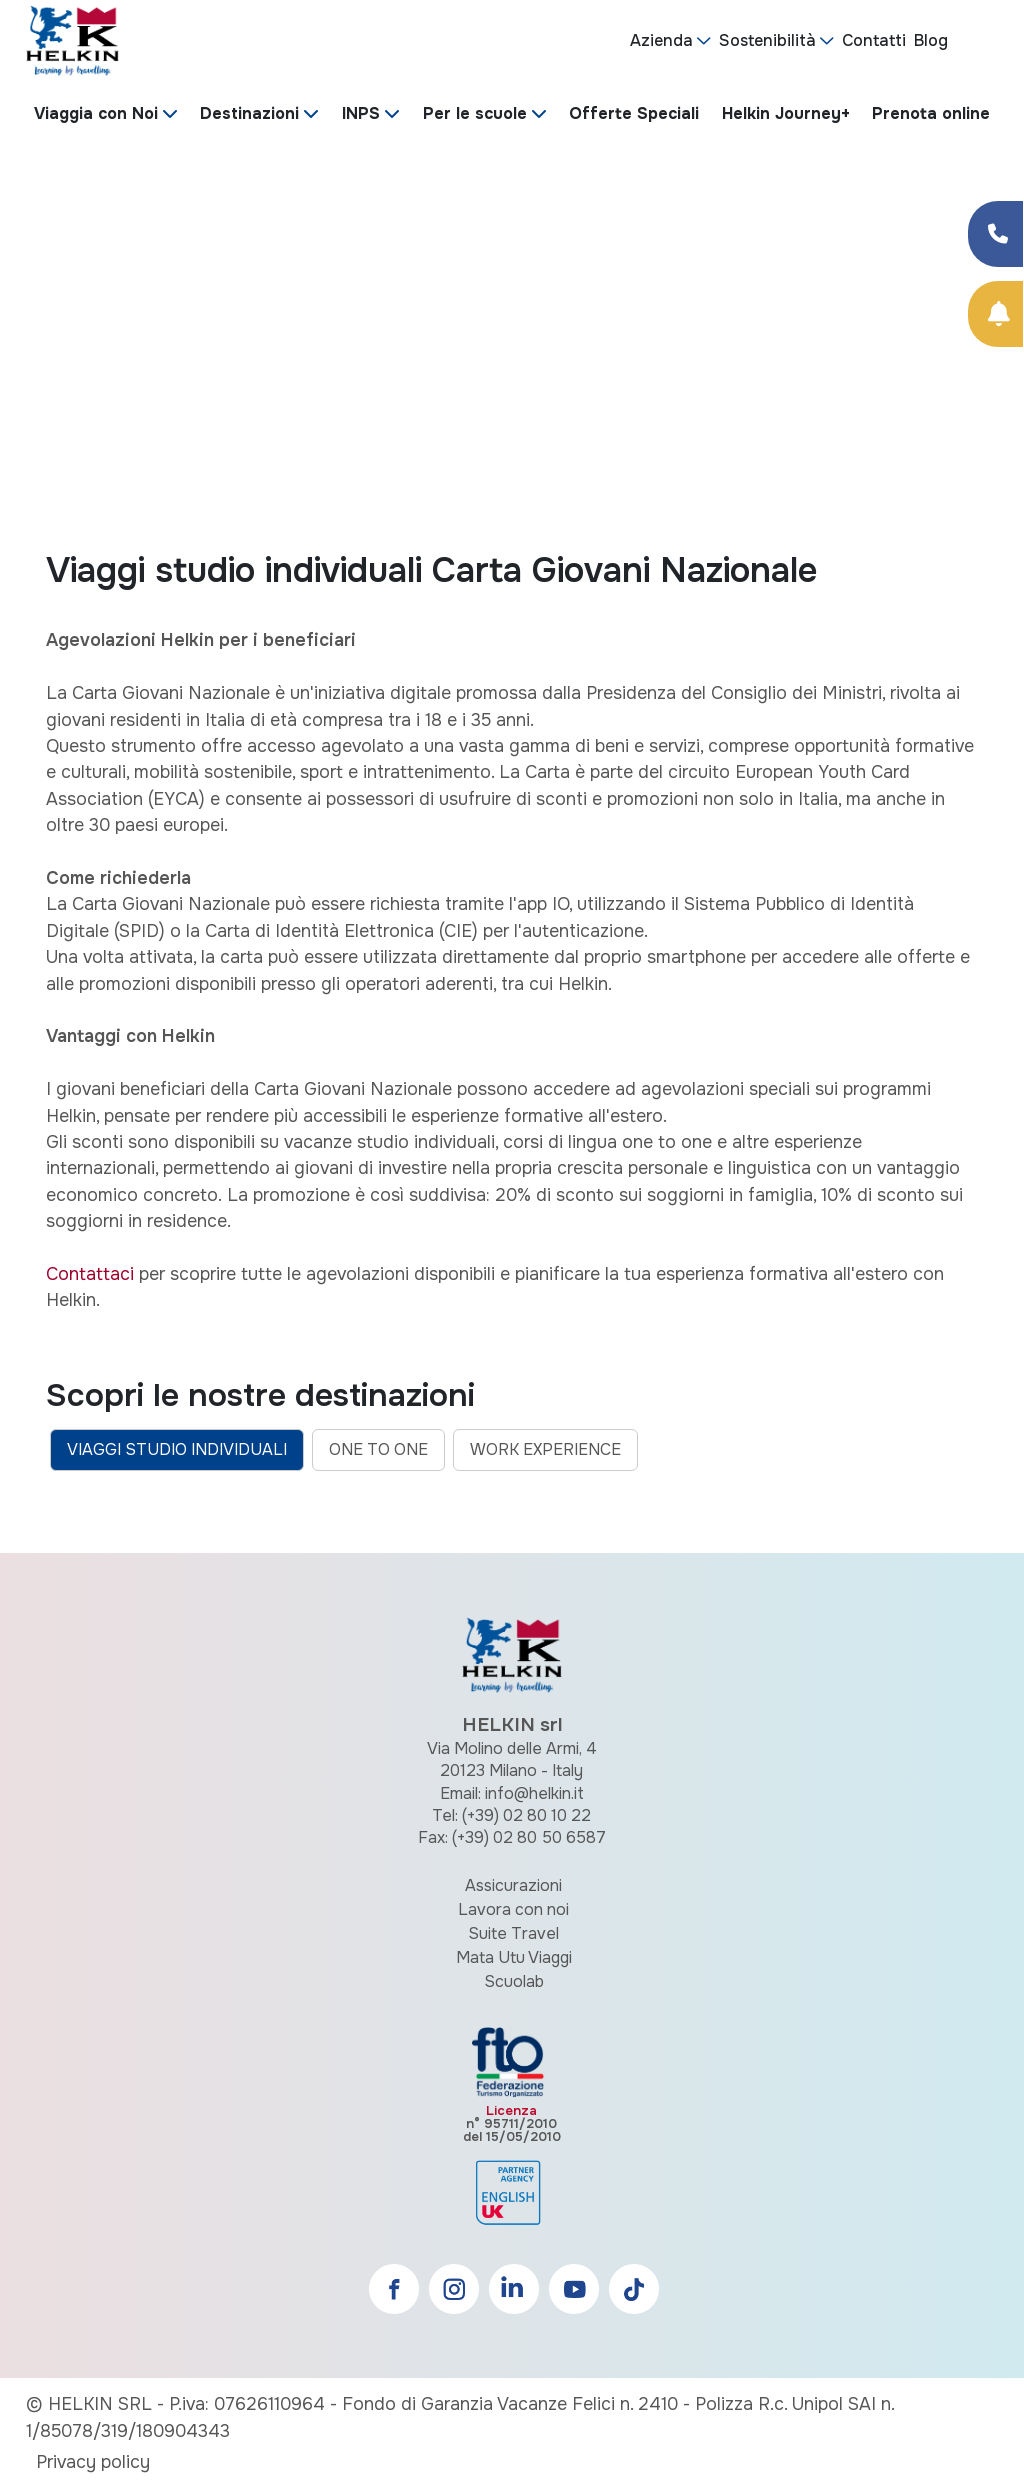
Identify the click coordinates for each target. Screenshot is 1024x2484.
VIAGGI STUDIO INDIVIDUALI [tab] (177, 1449)
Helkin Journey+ (786, 113)
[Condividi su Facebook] (995, 234)
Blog (931, 40)
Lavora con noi (513, 1909)
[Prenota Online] (995, 314)
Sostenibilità (767, 40)
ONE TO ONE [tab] (378, 1449)
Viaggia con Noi (96, 113)
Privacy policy (93, 2462)
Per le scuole (475, 113)
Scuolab (514, 1981)
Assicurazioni (513, 1885)
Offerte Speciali (634, 113)
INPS (361, 113)
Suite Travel (513, 1933)
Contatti (874, 40)
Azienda (661, 40)
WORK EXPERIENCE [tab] (545, 1449)
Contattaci (90, 1274)
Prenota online (931, 113)
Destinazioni (249, 113)
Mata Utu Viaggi (514, 1957)
